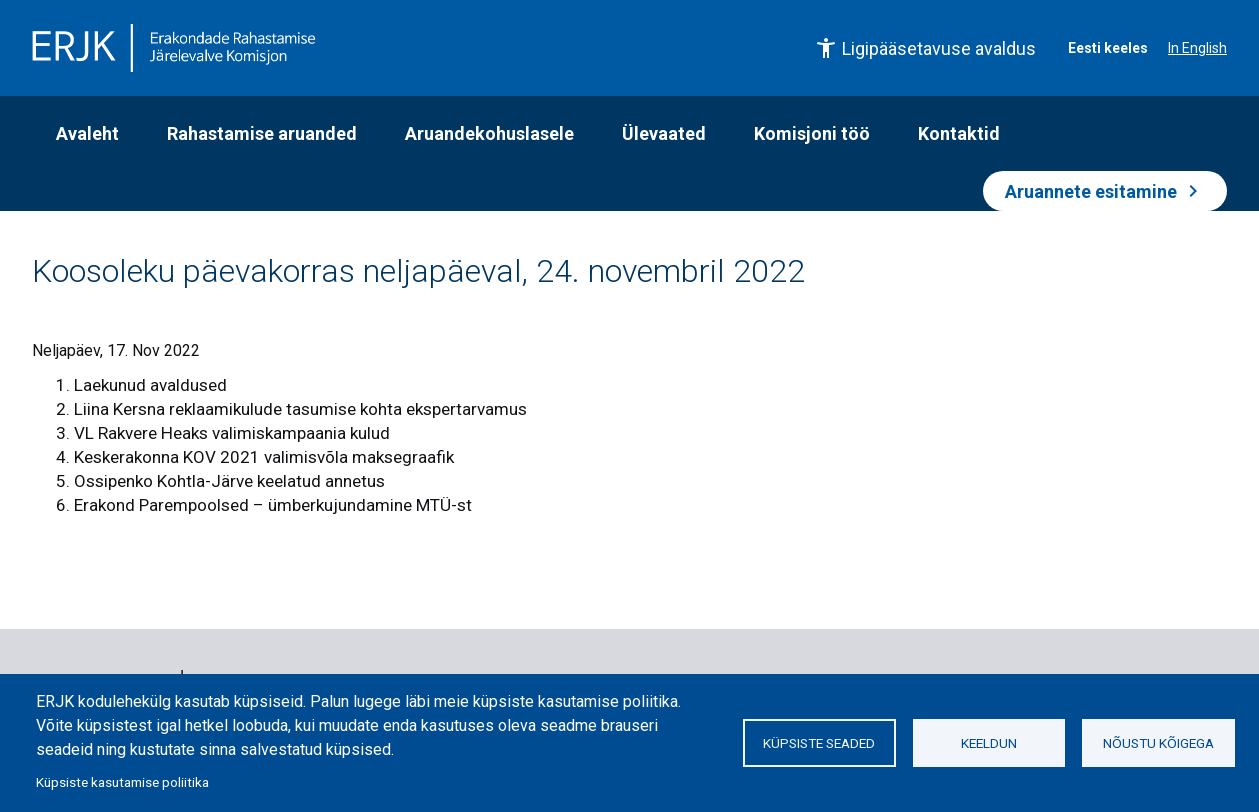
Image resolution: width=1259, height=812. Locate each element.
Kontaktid (959, 133)
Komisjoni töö (812, 133)
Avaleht (87, 133)
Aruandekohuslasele (489, 133)
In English (1197, 48)
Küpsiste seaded (819, 743)
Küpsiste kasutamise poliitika (122, 782)
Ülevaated (664, 133)
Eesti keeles (1108, 48)
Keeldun (989, 743)
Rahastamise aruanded (262, 133)
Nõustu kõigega (1158, 743)
